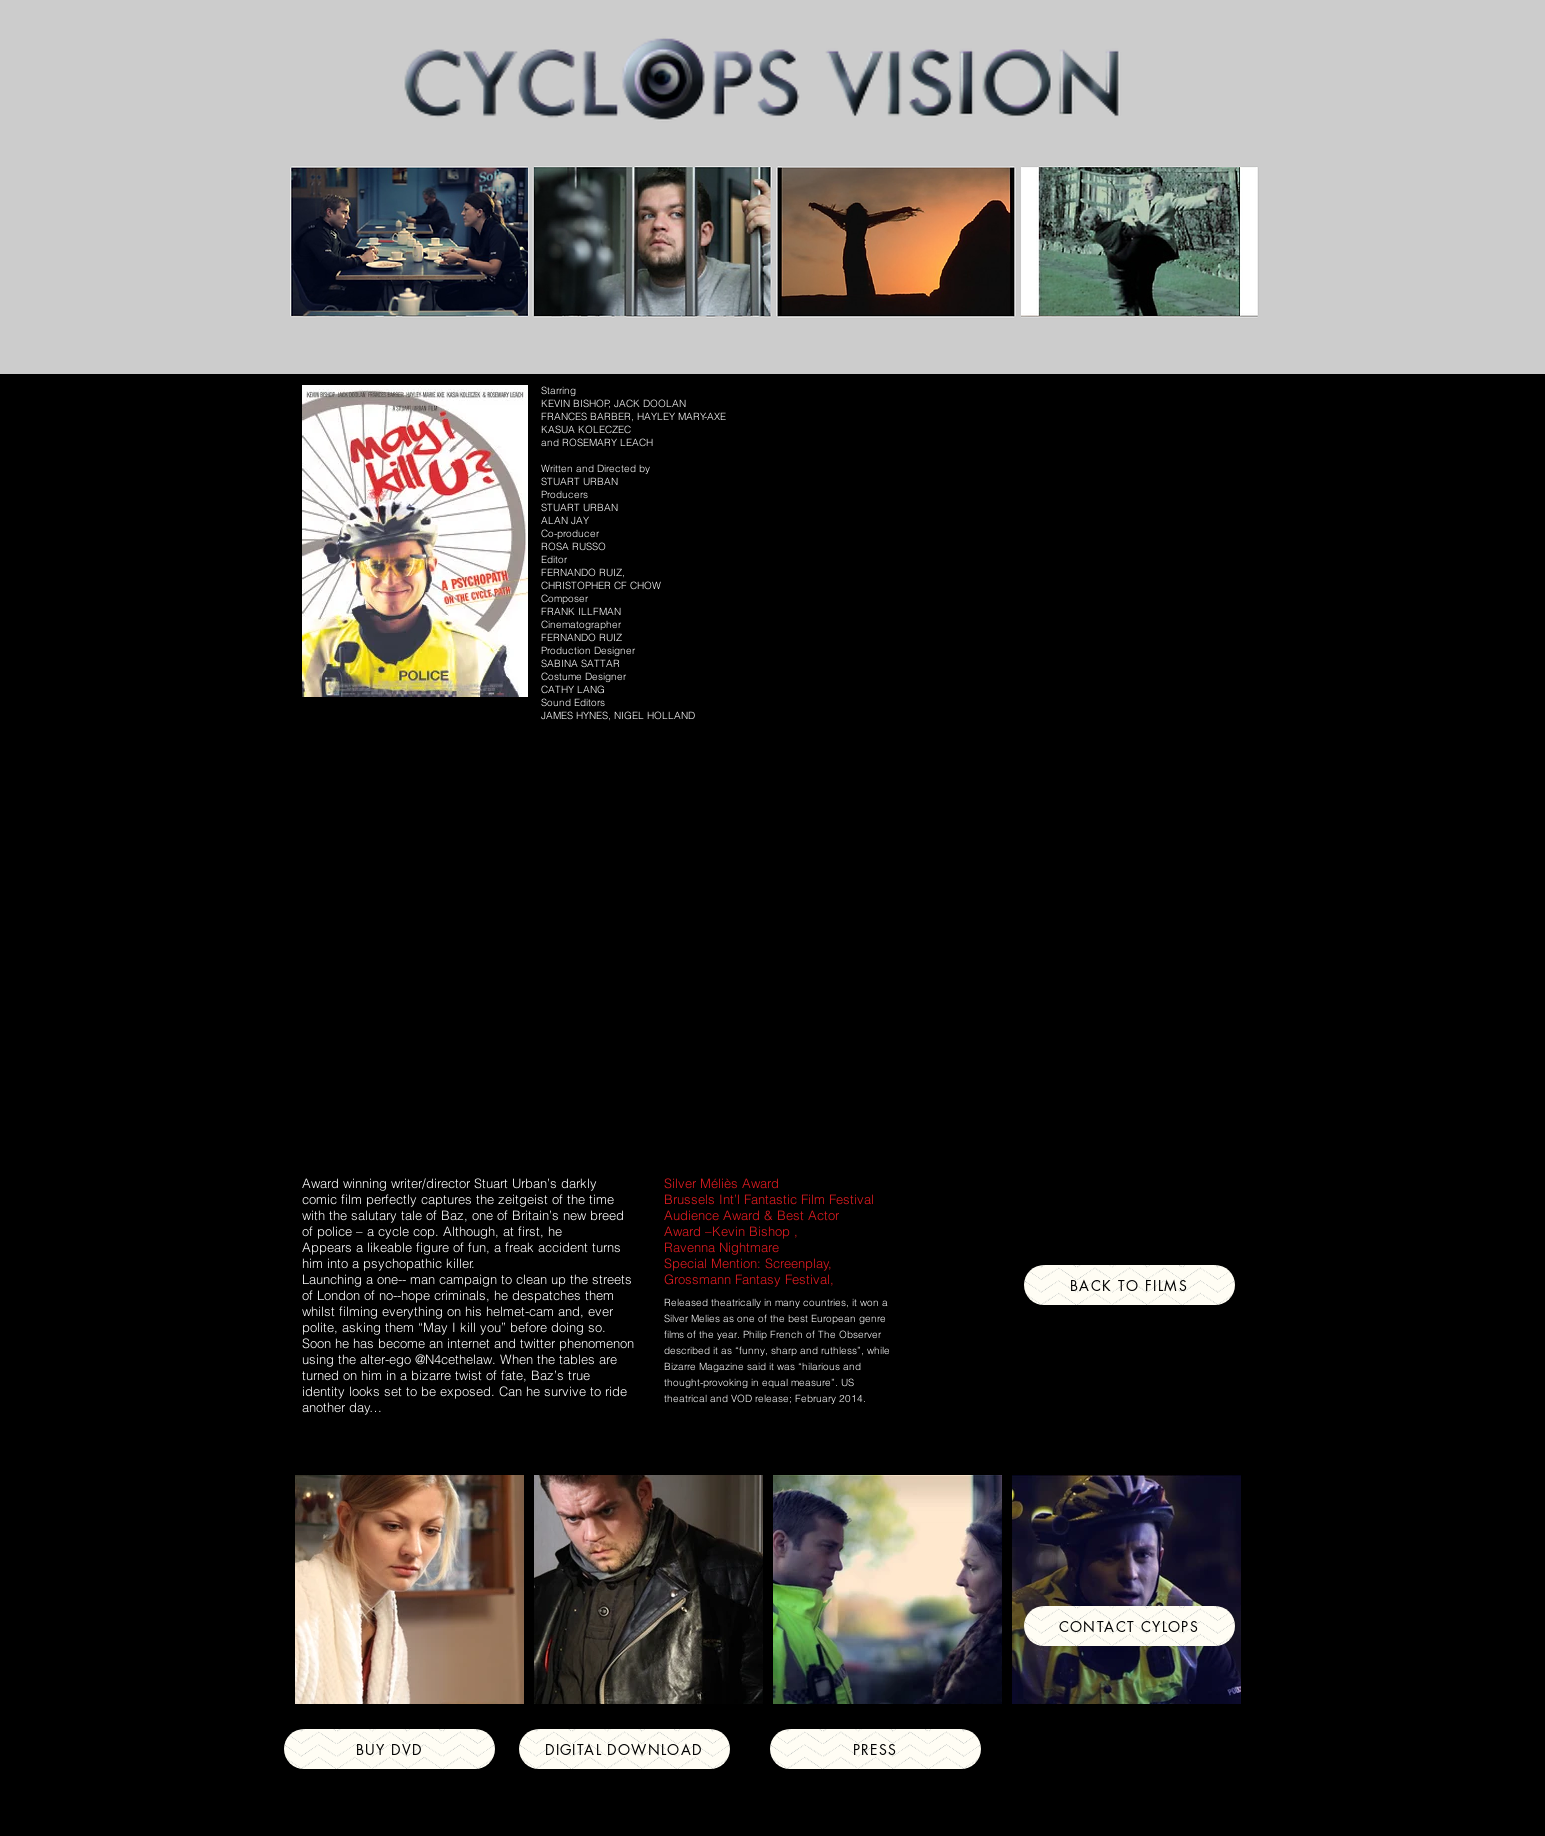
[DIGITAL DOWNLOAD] (624, 1749)
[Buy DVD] (389, 1749)
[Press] (875, 1749)
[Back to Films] (1129, 1285)
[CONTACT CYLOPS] (1129, 1626)
